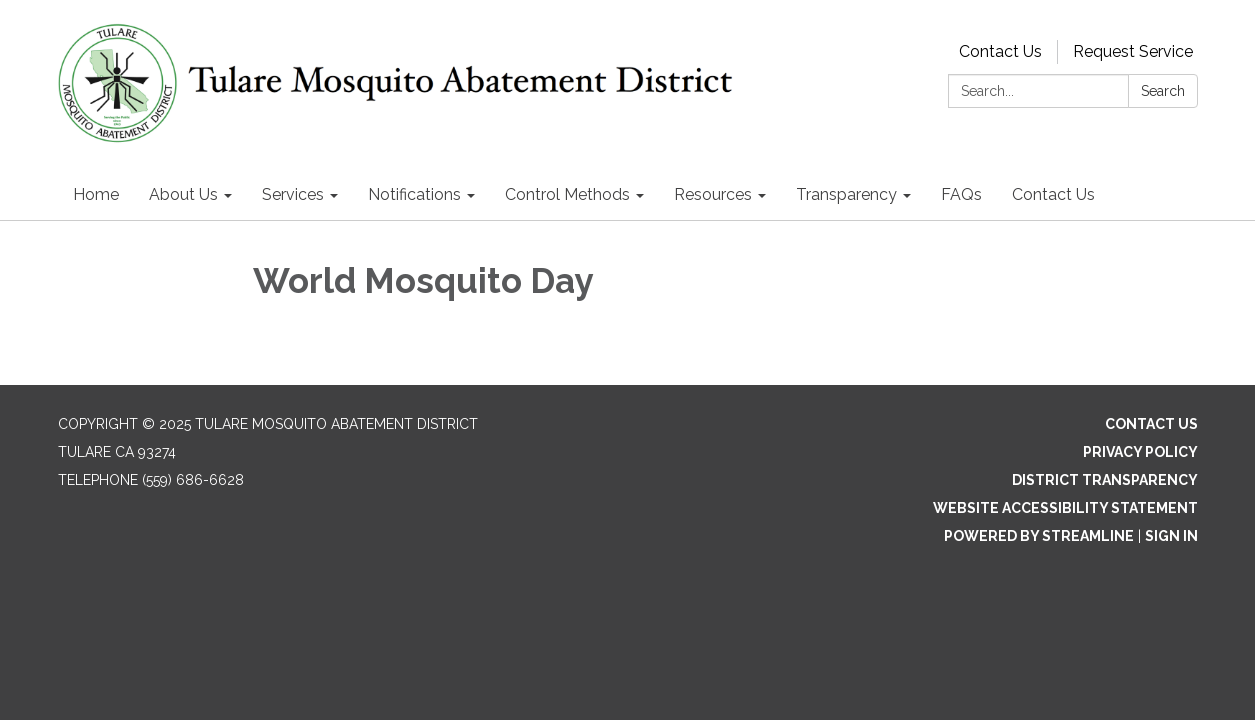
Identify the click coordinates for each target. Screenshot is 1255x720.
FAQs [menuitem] (961, 194)
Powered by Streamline (1039, 536)
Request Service (1133, 51)
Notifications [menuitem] (414, 194)
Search (1163, 91)
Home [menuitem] (96, 194)
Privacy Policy (1140, 452)
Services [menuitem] (293, 194)
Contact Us (1000, 51)
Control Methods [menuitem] (567, 194)
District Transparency (1105, 480)
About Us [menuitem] (183, 194)
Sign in (1171, 536)
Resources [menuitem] (713, 194)
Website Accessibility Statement (1065, 508)
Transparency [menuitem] (846, 194)
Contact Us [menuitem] (1053, 194)
